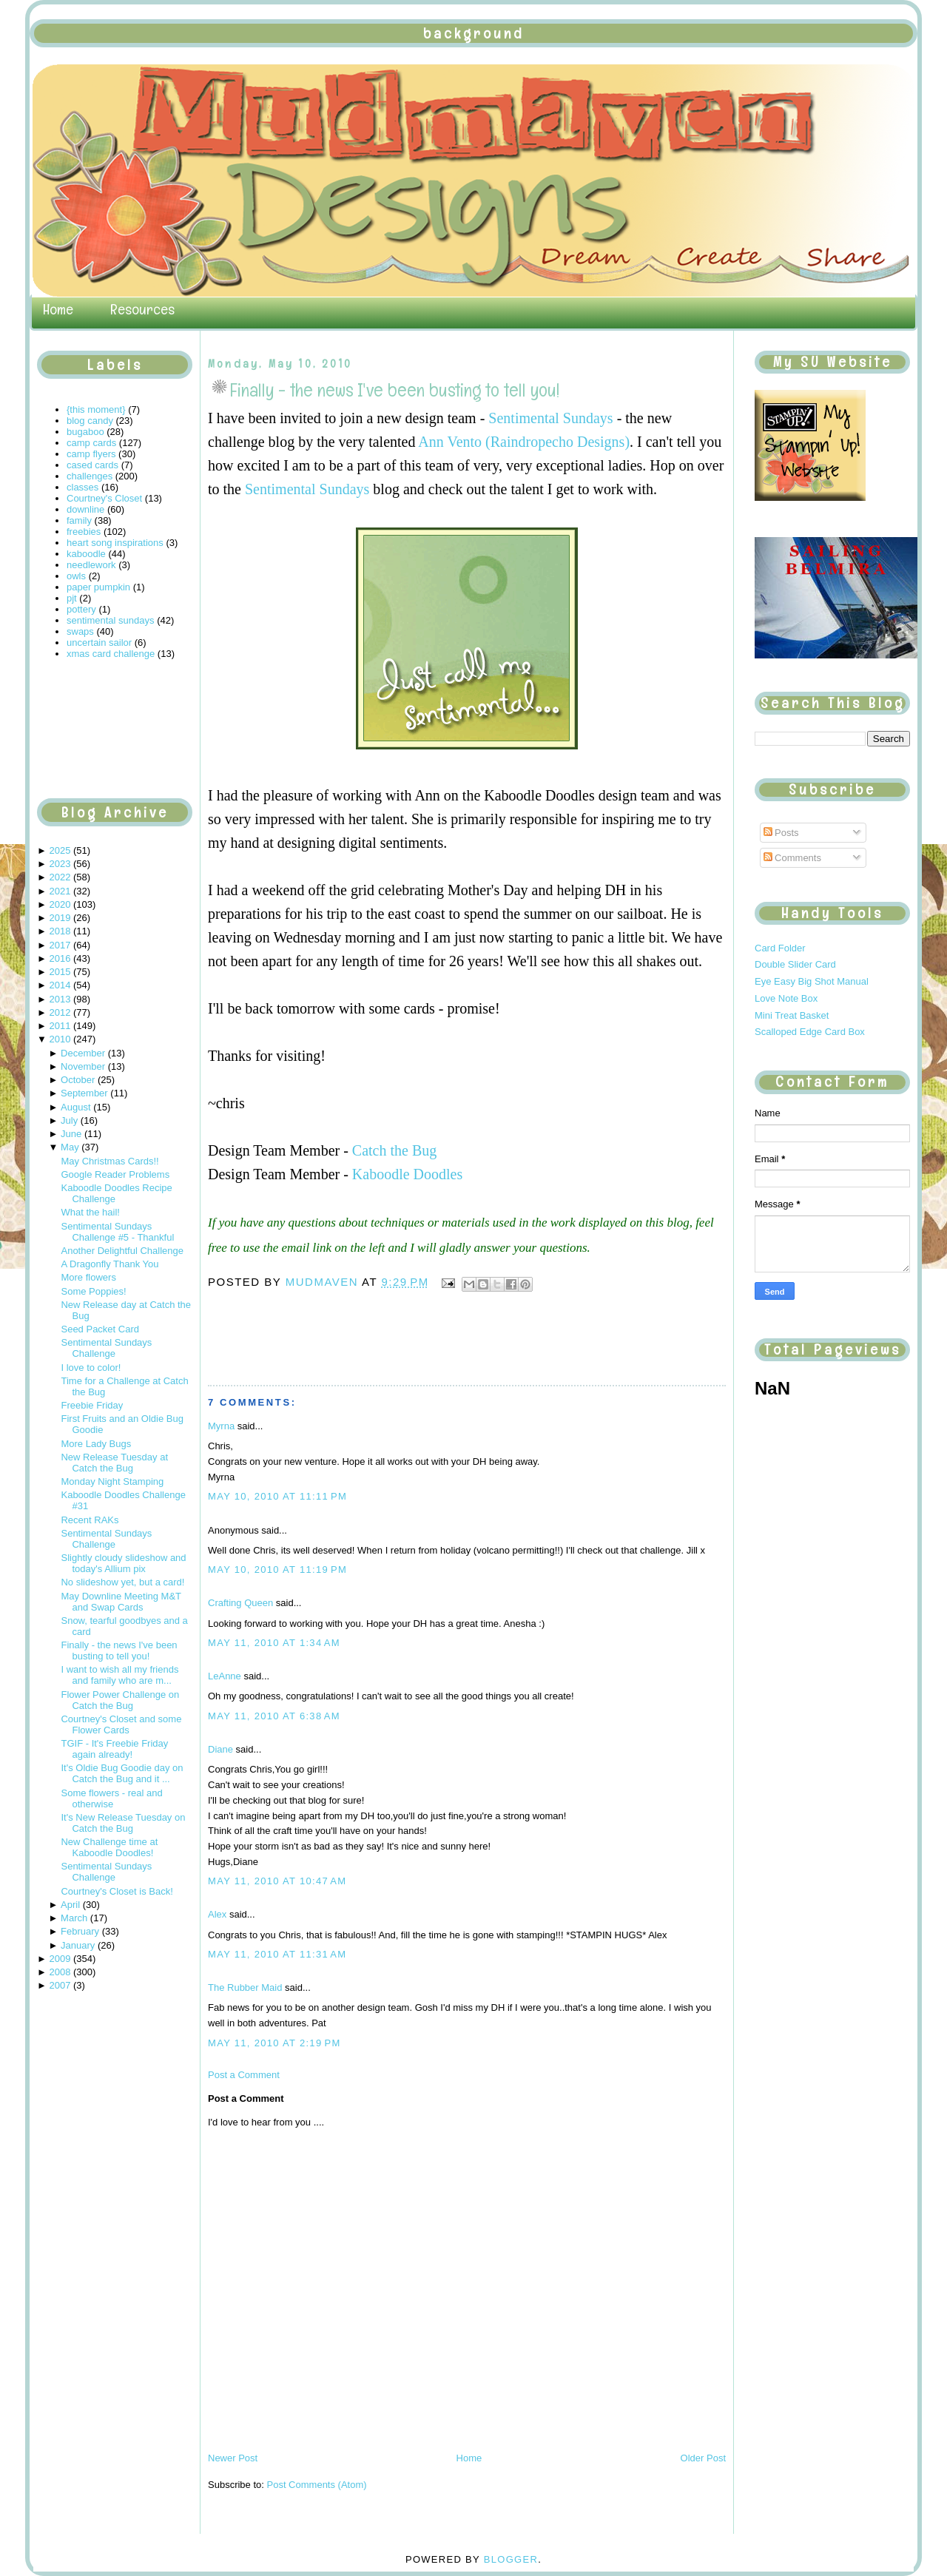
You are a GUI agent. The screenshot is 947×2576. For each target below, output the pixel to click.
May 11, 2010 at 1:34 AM (274, 1642)
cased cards (92, 465)
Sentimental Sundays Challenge (106, 1348)
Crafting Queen (240, 1602)
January (78, 1945)
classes (82, 487)
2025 (59, 850)
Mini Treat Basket (792, 1015)
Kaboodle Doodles (407, 1174)
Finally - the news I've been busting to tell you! (119, 1650)
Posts (781, 832)
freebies (84, 531)
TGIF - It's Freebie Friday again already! (114, 1749)
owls (76, 575)
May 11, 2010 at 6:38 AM (274, 1716)
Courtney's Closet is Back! (116, 1891)
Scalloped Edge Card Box (810, 1031)
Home (58, 309)
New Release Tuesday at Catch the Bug (114, 1462)
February (80, 1931)
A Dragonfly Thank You (109, 1264)
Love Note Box (786, 998)
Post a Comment (244, 2074)
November (83, 1066)
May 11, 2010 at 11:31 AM (277, 1954)
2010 (59, 1039)
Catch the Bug (394, 1150)
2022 (59, 877)
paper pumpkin (98, 587)
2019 (59, 917)
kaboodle (86, 553)
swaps (80, 631)
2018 (59, 931)
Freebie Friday (92, 1405)
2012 (59, 1012)
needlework (91, 564)
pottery (81, 609)
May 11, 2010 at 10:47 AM (277, 1881)
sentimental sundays (111, 620)
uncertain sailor (99, 642)
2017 (59, 945)
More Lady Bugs (96, 1443)
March (74, 1917)
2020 (59, 904)
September (84, 1093)
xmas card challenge (111, 653)
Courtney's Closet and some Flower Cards (121, 1724)
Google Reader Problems (115, 1174)
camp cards (91, 442)
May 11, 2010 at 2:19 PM (274, 2043)
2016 (59, 958)
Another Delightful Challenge (122, 1250)
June (71, 1133)
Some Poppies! (93, 1291)
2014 (59, 985)
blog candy (90, 420)
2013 (59, 999)
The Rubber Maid (245, 1987)
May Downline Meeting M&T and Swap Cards (121, 1602)
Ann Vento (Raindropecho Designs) (524, 442)
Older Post (703, 2458)
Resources (142, 309)
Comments (792, 857)
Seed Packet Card (100, 1329)
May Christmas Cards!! (109, 1161)
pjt (72, 598)
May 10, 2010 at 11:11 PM (277, 1496)
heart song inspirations (115, 542)
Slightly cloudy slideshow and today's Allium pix (123, 1563)
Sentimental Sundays (550, 418)
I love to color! (91, 1367)
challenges (89, 476)
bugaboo (85, 431)
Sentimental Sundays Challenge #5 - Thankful (117, 1232)
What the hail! (90, 1212)
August (75, 1107)
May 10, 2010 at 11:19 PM (277, 1569)
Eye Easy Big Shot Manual (812, 981)
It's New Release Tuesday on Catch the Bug (123, 1823)
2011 (59, 1025)
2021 (59, 891)
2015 (59, 971)
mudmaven (324, 1281)
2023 (59, 863)
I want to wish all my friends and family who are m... (119, 1675)
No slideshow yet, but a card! (122, 1582)
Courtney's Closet (104, 498)
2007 (59, 1985)
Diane (220, 1749)
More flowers (88, 1277)
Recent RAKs (89, 1519)
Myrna (221, 1426)
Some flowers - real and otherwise (111, 1798)
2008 (59, 1971)
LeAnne (224, 1676)
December (83, 1053)
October (78, 1079)
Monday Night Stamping (112, 1481)
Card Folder (780, 948)
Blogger (511, 2559)
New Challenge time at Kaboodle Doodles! (109, 1847)
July (69, 1120)
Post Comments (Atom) (317, 2484)
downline (85, 509)
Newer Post (232, 2458)
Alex (217, 1914)
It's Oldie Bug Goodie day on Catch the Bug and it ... (122, 1773)
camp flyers (91, 453)
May (70, 1147)
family (79, 520)
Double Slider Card (795, 964)
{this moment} (96, 409)
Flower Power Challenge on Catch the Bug (120, 1700)
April (70, 1904)
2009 (59, 1958)
